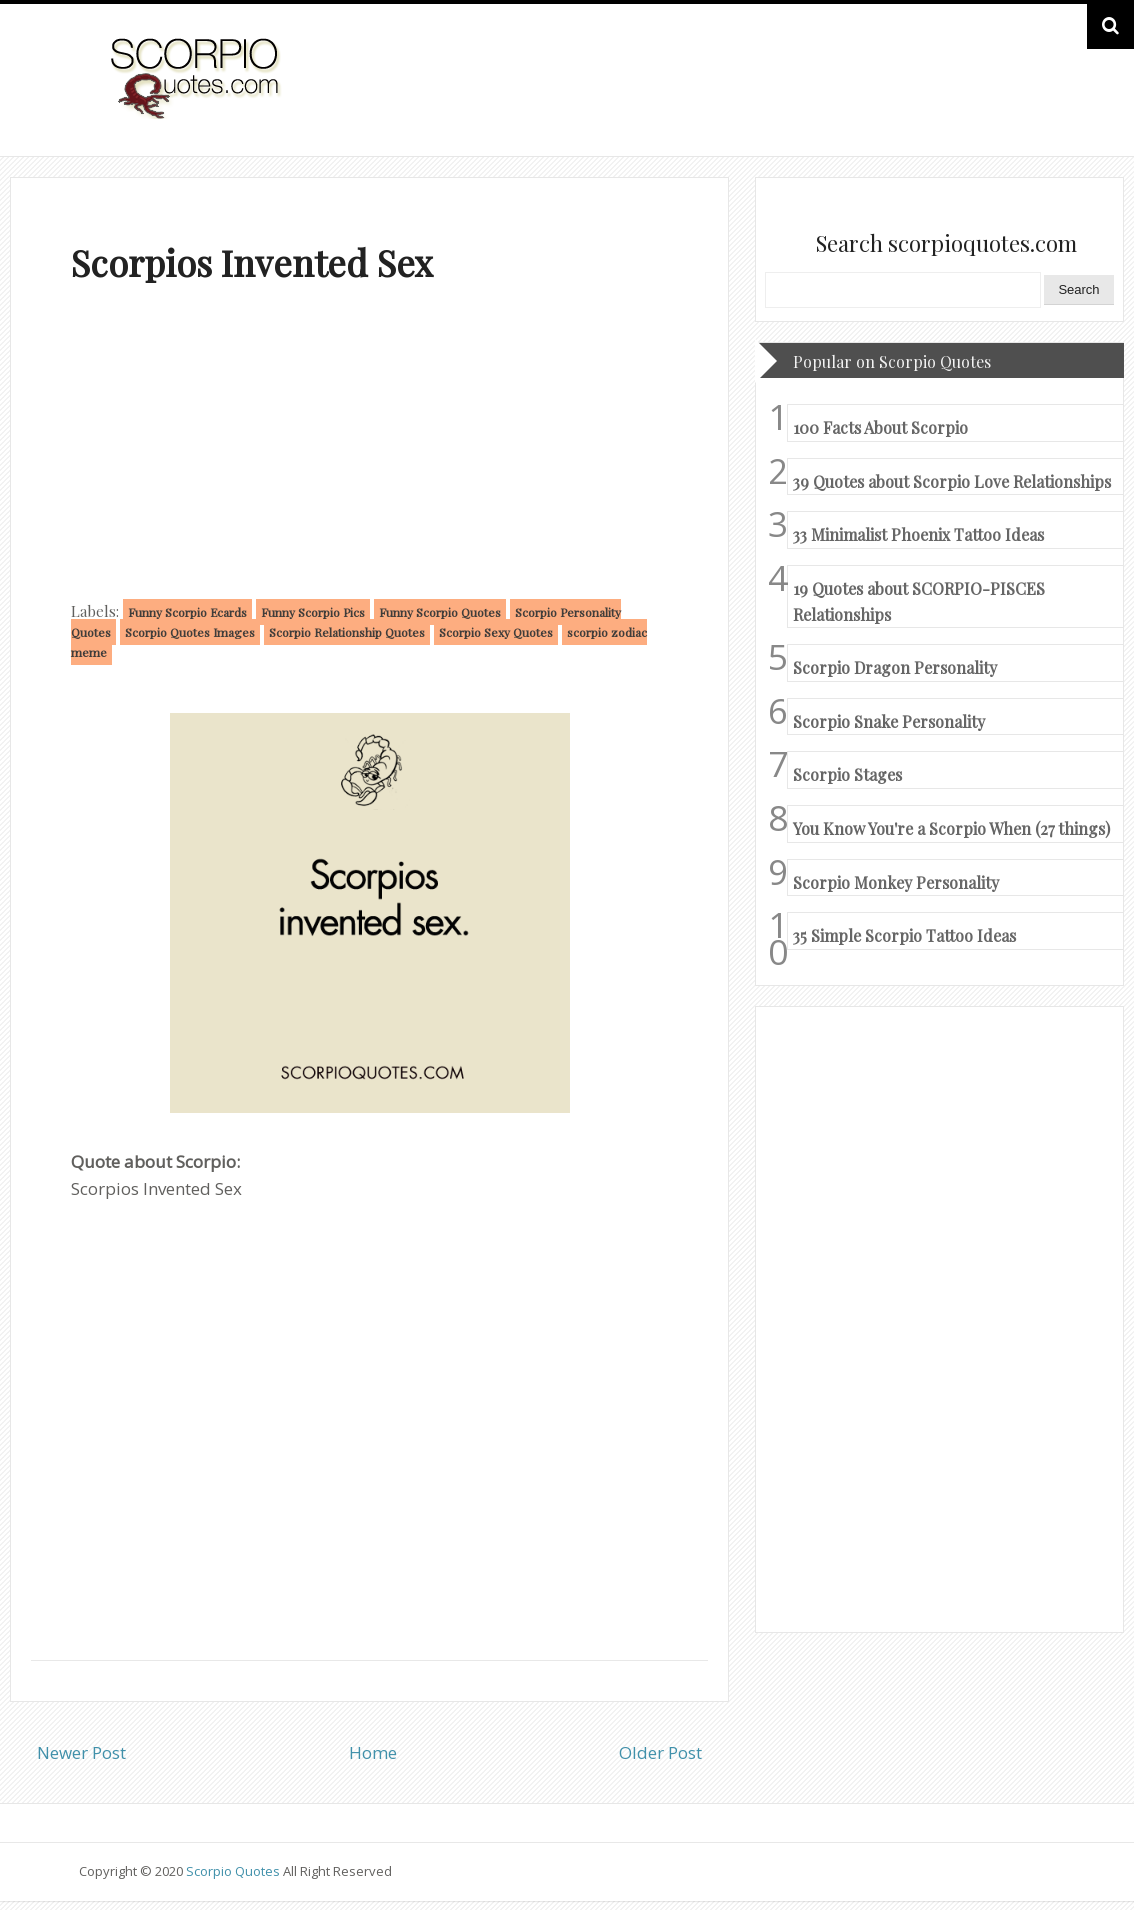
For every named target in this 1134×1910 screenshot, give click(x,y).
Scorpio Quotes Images (190, 632)
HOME (999, 98)
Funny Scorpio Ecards (187, 612)
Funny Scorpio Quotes (440, 612)
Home (373, 1752)
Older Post (660, 1752)
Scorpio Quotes (234, 1871)
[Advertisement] (369, 446)
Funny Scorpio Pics (313, 612)
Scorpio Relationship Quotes (347, 632)
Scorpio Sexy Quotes (496, 632)
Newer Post (81, 1752)
